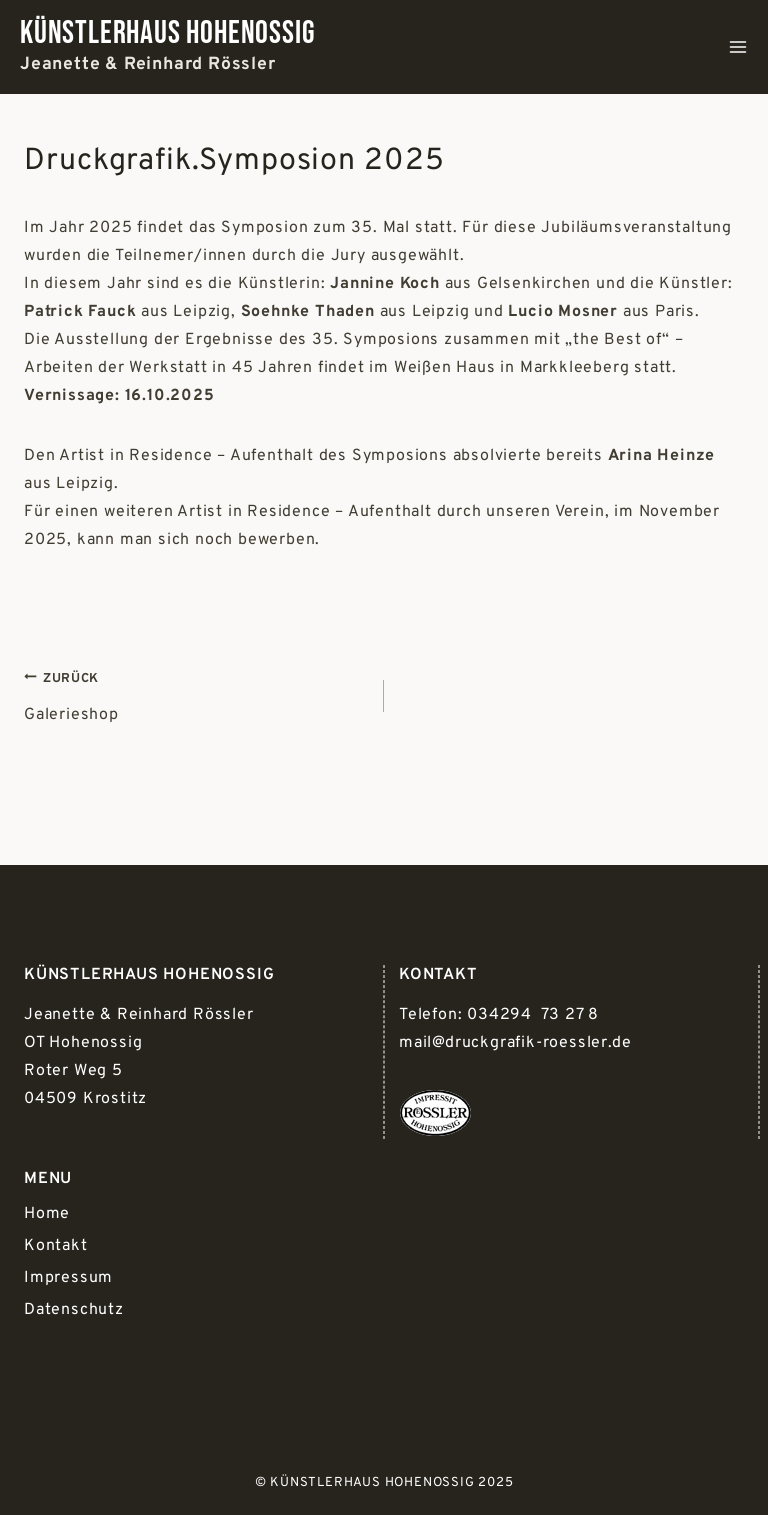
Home (47, 1214)
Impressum (68, 1278)
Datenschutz (74, 1310)
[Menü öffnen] (737, 47)
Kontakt (56, 1246)
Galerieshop (196, 694)
